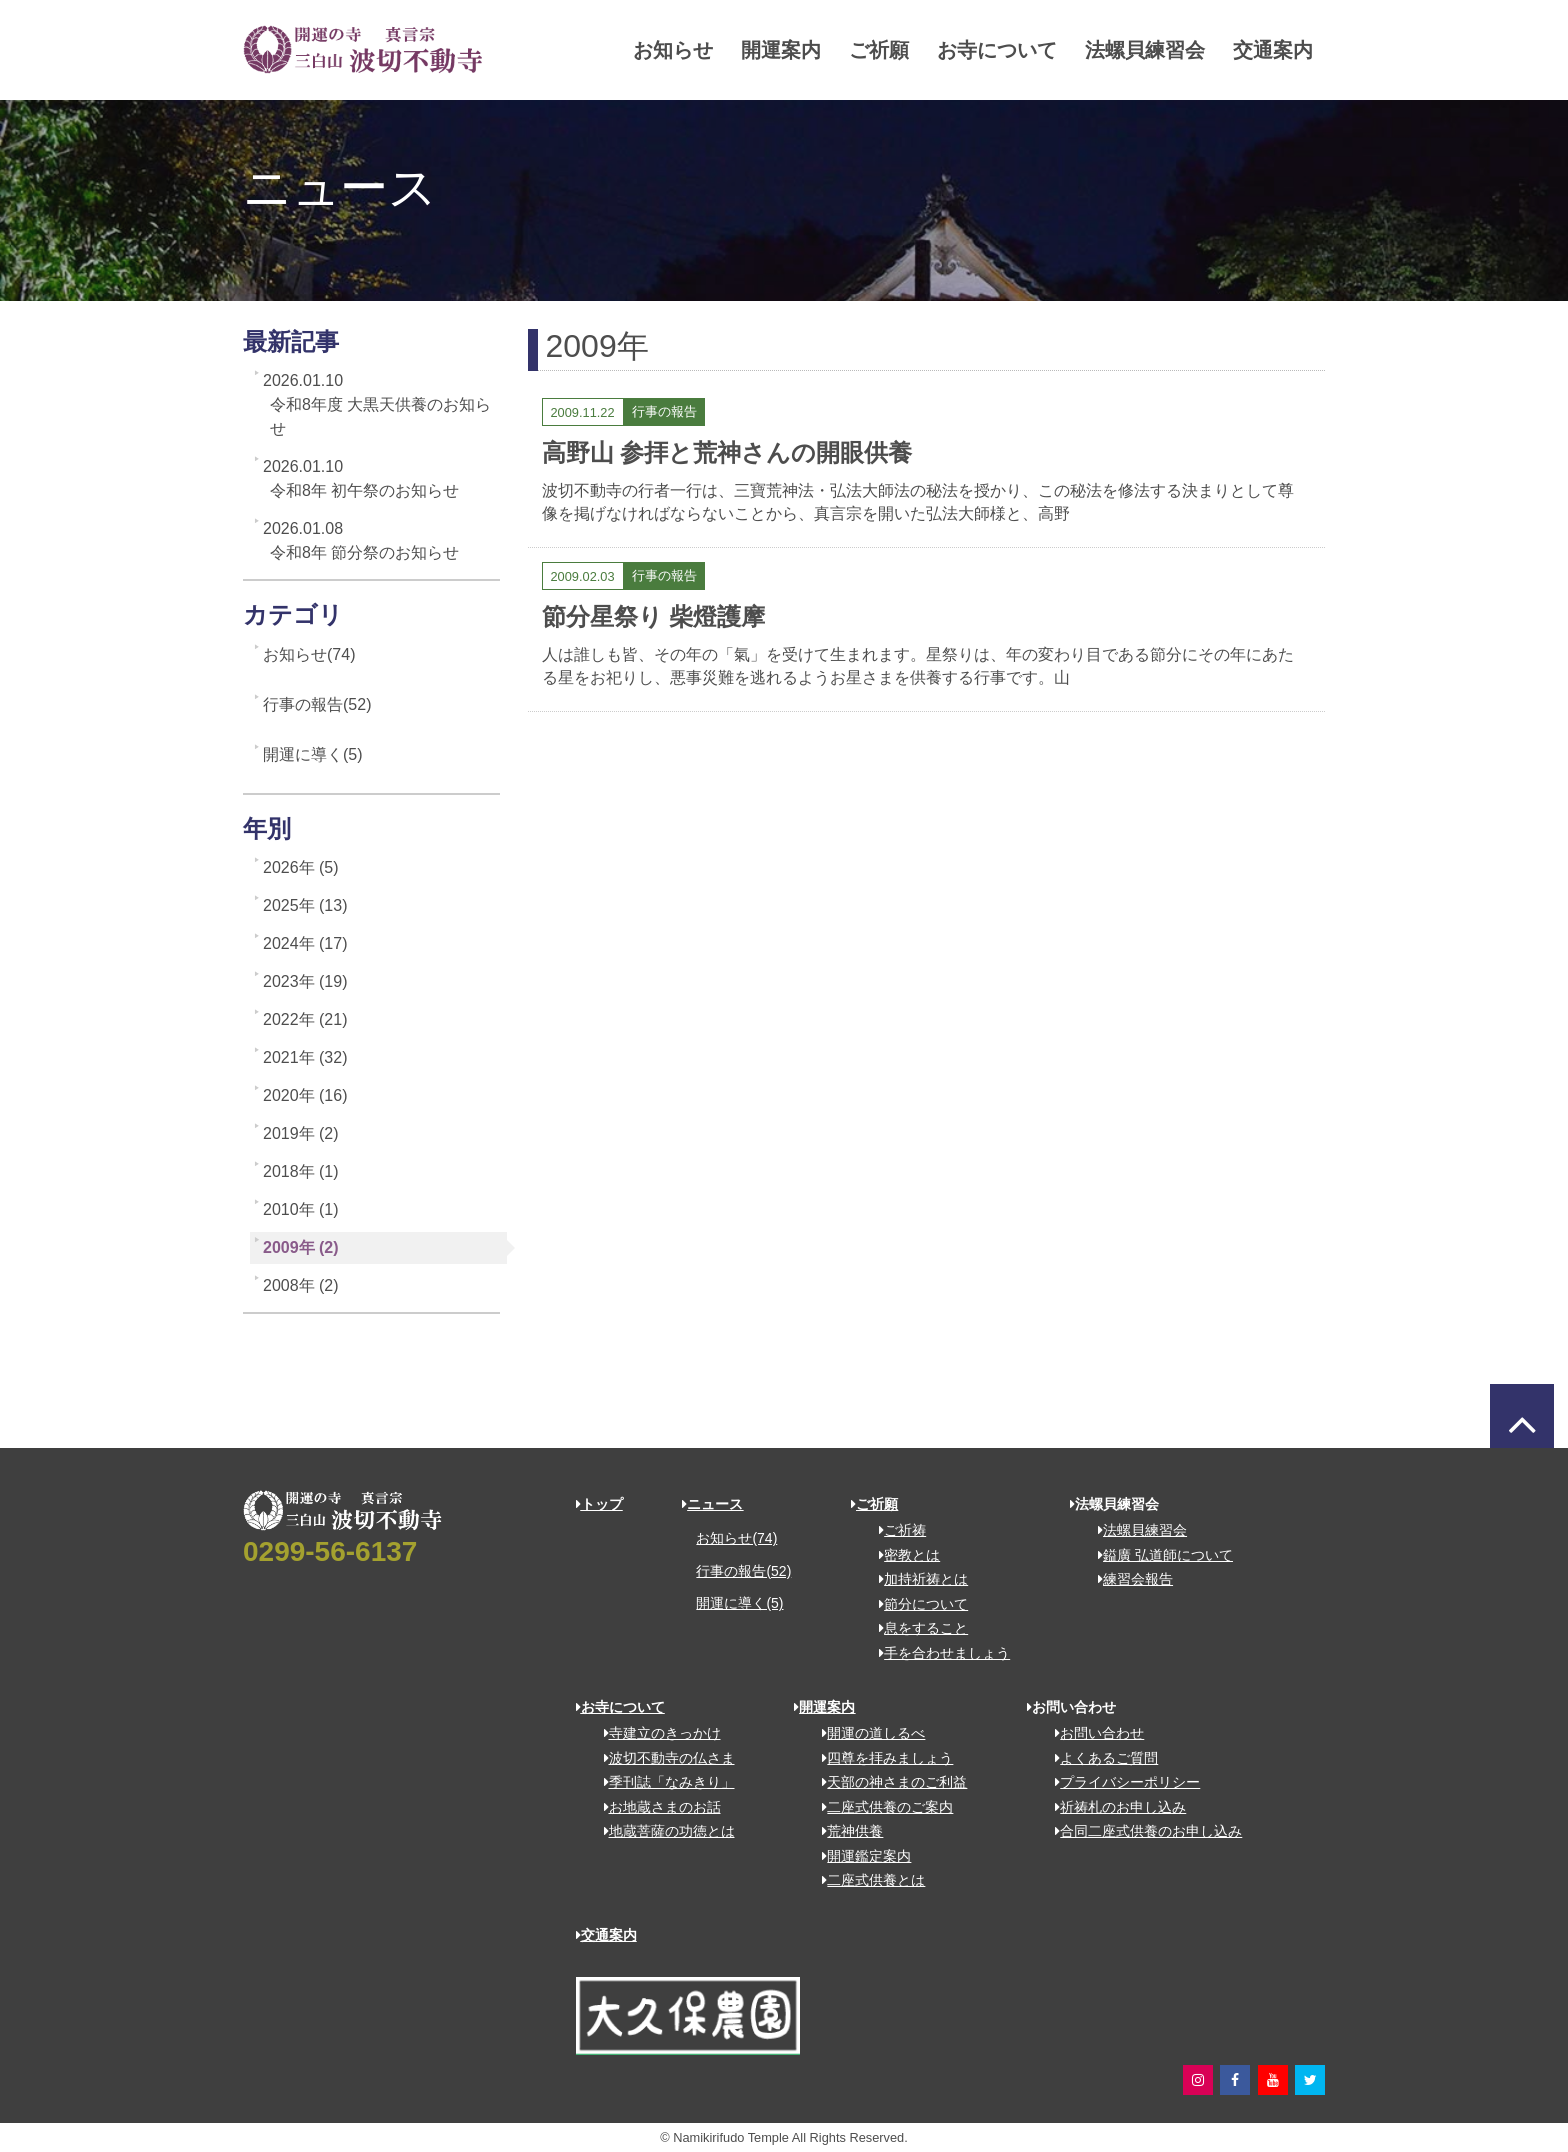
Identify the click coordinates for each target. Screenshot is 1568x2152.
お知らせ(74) (309, 654)
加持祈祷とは (916, 1579)
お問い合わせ (1092, 1733)
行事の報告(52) (317, 704)
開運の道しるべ (866, 1733)
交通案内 (1238, 50)
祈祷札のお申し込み (1113, 1807)
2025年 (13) (305, 905)
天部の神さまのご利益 (887, 1782)
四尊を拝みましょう (880, 1758)
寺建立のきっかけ (655, 1733)
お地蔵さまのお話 (655, 1807)
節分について (916, 1604)
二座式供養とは (866, 1880)
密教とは (902, 1555)
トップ (599, 1504)
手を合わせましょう (937, 1653)
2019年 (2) (301, 1133)
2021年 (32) (305, 1057)
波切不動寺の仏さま (662, 1758)
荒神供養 (845, 1831)
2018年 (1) (301, 1171)
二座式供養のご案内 (880, 1807)
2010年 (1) (301, 1209)
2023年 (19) (305, 981)
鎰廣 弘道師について (1158, 1555)
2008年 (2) (301, 1285)
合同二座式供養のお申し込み (1141, 1831)
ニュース (712, 1504)
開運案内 (746, 50)
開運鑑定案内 (859, 1856)
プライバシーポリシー (1120, 1782)
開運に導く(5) (313, 754)
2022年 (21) (305, 1019)
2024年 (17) (305, 943)
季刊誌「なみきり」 (662, 1782)
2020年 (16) (305, 1095)
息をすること (916, 1628)
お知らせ (638, 50)
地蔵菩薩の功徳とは (662, 1831)
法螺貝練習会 (1110, 50)
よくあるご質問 (1099, 1758)
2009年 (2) (301, 1247)
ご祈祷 (895, 1530)
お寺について (962, 50)
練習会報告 (1128, 1579)
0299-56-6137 (330, 1551)
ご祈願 (844, 50)
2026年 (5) (301, 867)
